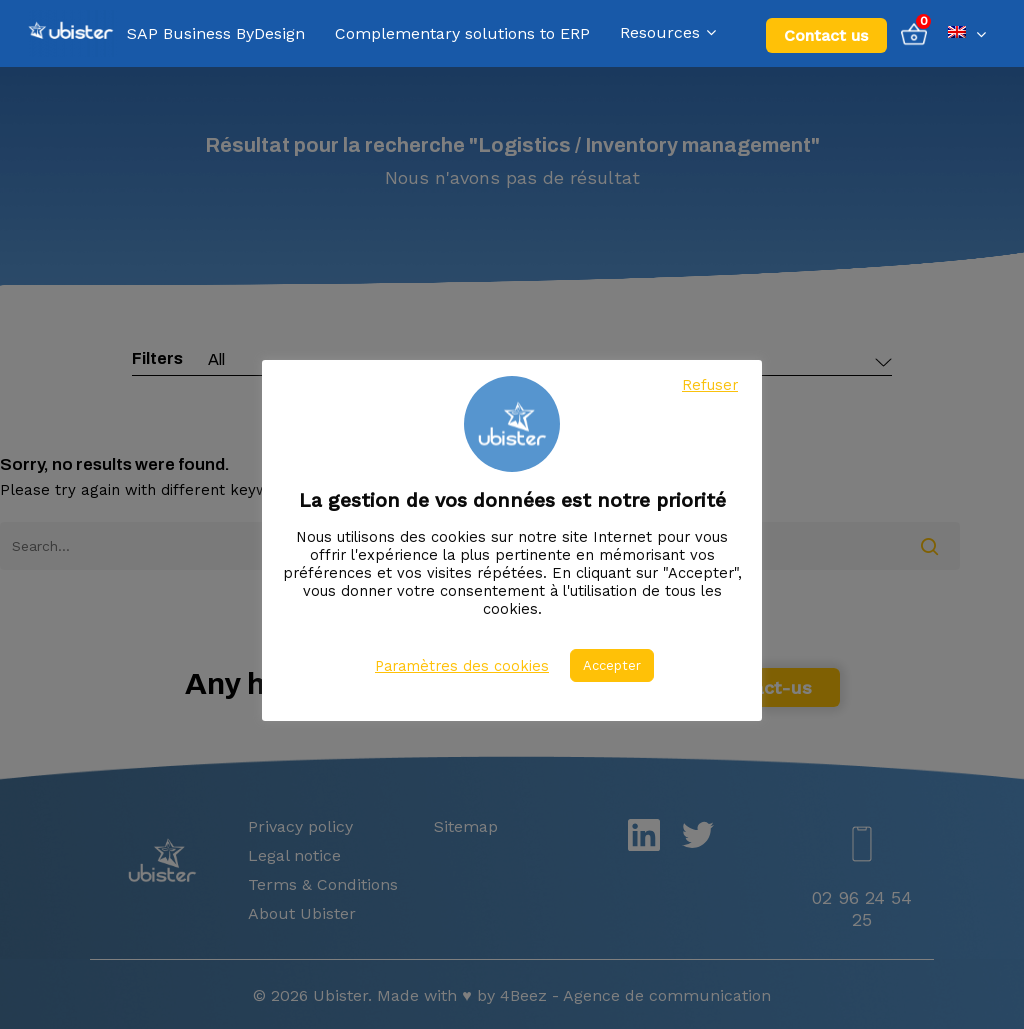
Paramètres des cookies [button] (462, 666)
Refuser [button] (710, 385)
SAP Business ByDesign (216, 34)
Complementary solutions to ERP (462, 34)
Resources (668, 33)
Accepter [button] (612, 665)
